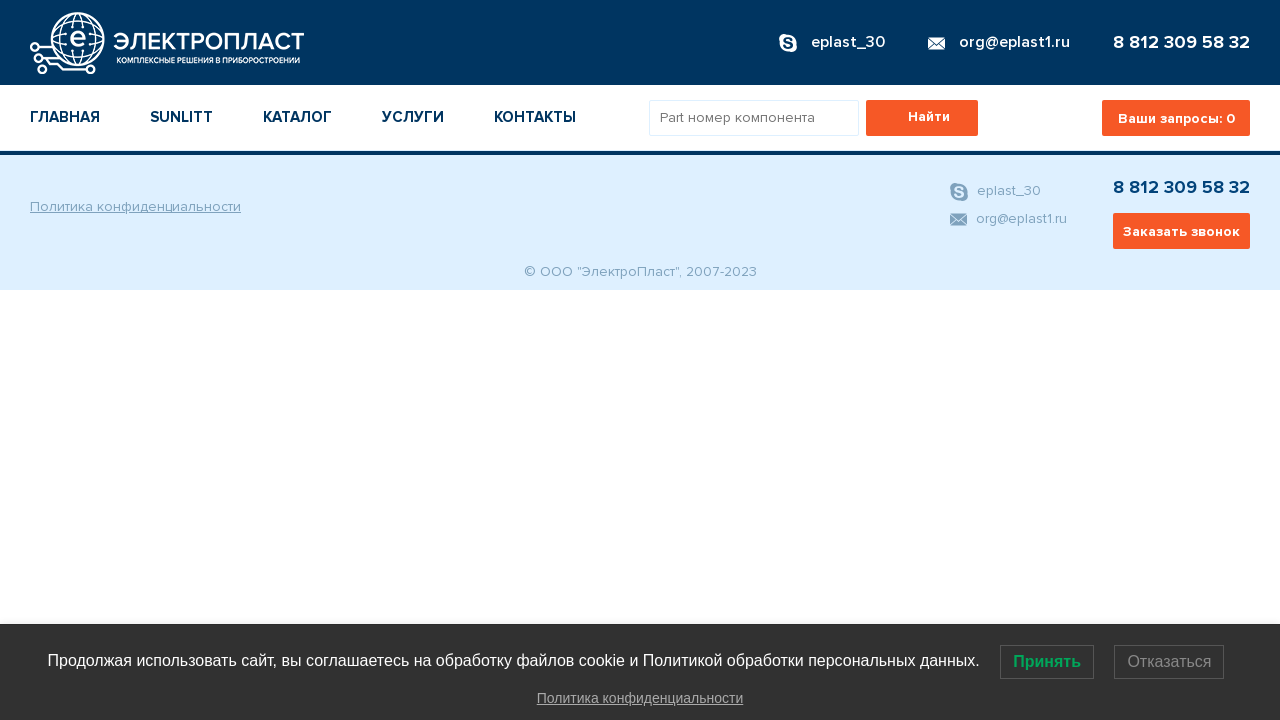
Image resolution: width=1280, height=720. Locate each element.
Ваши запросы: (1176, 118)
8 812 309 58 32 (1181, 42)
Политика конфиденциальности (135, 206)
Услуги (413, 117)
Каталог (297, 117)
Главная (65, 117)
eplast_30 (995, 191)
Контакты (535, 117)
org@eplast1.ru (1008, 219)
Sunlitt (181, 117)
